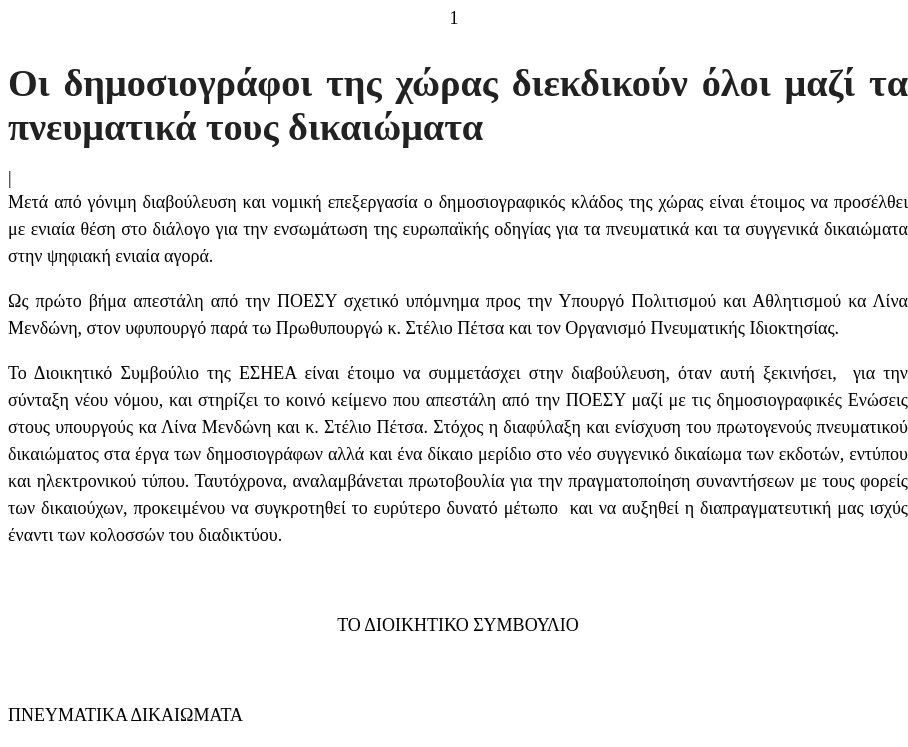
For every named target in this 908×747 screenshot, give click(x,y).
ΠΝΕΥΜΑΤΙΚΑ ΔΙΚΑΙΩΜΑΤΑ (125, 715)
